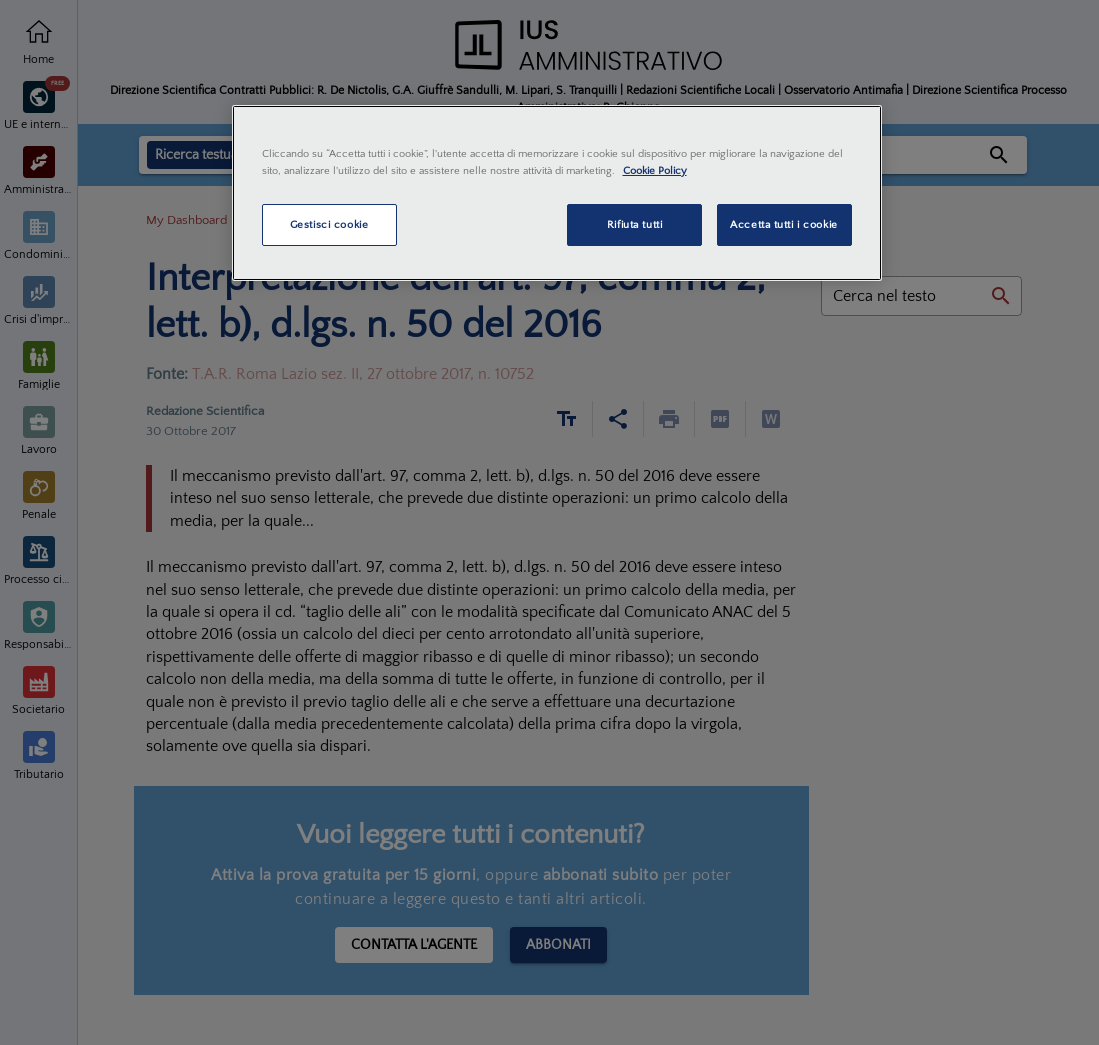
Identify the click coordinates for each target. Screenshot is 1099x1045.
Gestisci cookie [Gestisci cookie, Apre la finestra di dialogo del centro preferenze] (329, 224)
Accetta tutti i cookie (784, 224)
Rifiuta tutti (634, 224)
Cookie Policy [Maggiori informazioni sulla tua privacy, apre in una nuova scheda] (655, 170)
